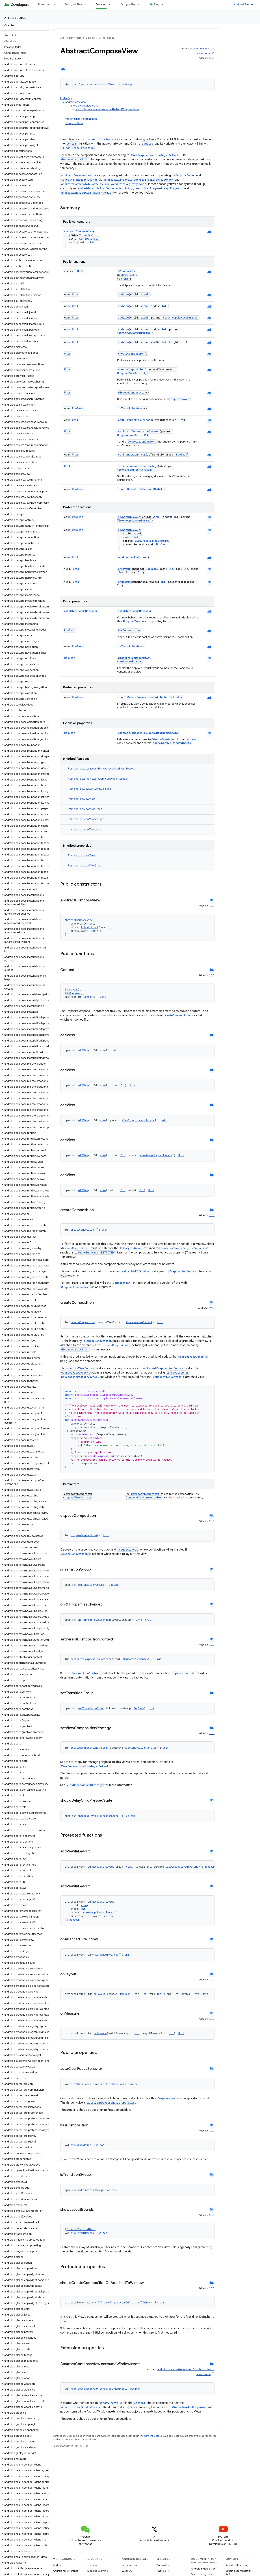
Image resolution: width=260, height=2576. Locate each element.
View (144, 294)
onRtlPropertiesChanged (135, 420)
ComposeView (74, 123)
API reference (15, 17)
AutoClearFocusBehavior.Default (110, 2102)
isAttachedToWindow (134, 1271)
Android (57, 2565)
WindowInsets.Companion (189, 2407)
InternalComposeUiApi (135, 658)
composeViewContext (192, 1356)
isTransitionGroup (131, 408)
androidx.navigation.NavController (87, 192)
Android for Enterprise (65, 2570)
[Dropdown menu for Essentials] (56, 4)
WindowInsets (161, 739)
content (190, 739)
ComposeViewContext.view (143, 1497)
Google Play (128, 4)
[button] (23, 64)
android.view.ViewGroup (84, 105)
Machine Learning (97, 2570)
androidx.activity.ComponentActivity (105, 188)
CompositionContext (131, 435)
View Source (203, 53)
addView (147, 143)
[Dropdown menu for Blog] (164, 4)
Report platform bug (237, 2565)
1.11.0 (211, 1308)
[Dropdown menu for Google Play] (140, 4)
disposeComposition (75, 159)
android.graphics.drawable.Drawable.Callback (101, 778)
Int (92, 242)
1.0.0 (211, 57)
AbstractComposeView (100, 84)
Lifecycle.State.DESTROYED (94, 1252)
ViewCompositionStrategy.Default (155, 155)
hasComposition (129, 630)
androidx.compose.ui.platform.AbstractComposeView (107, 109)
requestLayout (180, 399)
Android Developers (70, 37)
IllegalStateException (77, 148)
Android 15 (163, 2565)
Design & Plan (73, 4)
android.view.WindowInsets (172, 743)
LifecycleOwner (183, 175)
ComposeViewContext (131, 373)
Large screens (130, 2565)
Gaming (92, 2565)
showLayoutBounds (129, 661)
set (63, 1275)
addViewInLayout (129, 517)
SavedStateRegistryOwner (79, 179)
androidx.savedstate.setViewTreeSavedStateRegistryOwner (103, 184)
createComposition (131, 353)
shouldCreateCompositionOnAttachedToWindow (150, 697)
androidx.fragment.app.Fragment (159, 188)
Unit (80, 271)
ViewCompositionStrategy (134, 469)
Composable (127, 271)
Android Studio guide (203, 2568)
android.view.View (75, 102)
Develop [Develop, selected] (101, 4)
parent (180, 1673)
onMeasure (125, 581)
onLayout (124, 569)
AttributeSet (88, 238)
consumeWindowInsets (163, 733)
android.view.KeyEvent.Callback (92, 788)
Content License (153, 2435)
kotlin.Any (66, 98)
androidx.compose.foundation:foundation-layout (185, 2369)
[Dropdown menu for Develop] (111, 4)
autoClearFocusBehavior (134, 611)
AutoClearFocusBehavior (81, 611)
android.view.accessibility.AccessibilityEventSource (104, 768)
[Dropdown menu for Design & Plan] (87, 4)
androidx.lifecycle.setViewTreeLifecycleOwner (138, 179)
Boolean (77, 408)
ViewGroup (125, 84)
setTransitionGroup (132, 454)
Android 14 (163, 2570)
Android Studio (243, 4)
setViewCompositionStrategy (138, 466)
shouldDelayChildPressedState (139, 489)
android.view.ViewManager (89, 819)
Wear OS (127, 2570)
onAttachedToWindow (132, 557)
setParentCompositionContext (139, 431)
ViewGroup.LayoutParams (179, 317)
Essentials (44, 4)
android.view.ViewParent (88, 829)
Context (88, 235)
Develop (90, 37)
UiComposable (128, 275)
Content (71, 143)
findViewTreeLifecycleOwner (181, 1248)
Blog (156, 4)
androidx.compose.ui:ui (201, 48)
